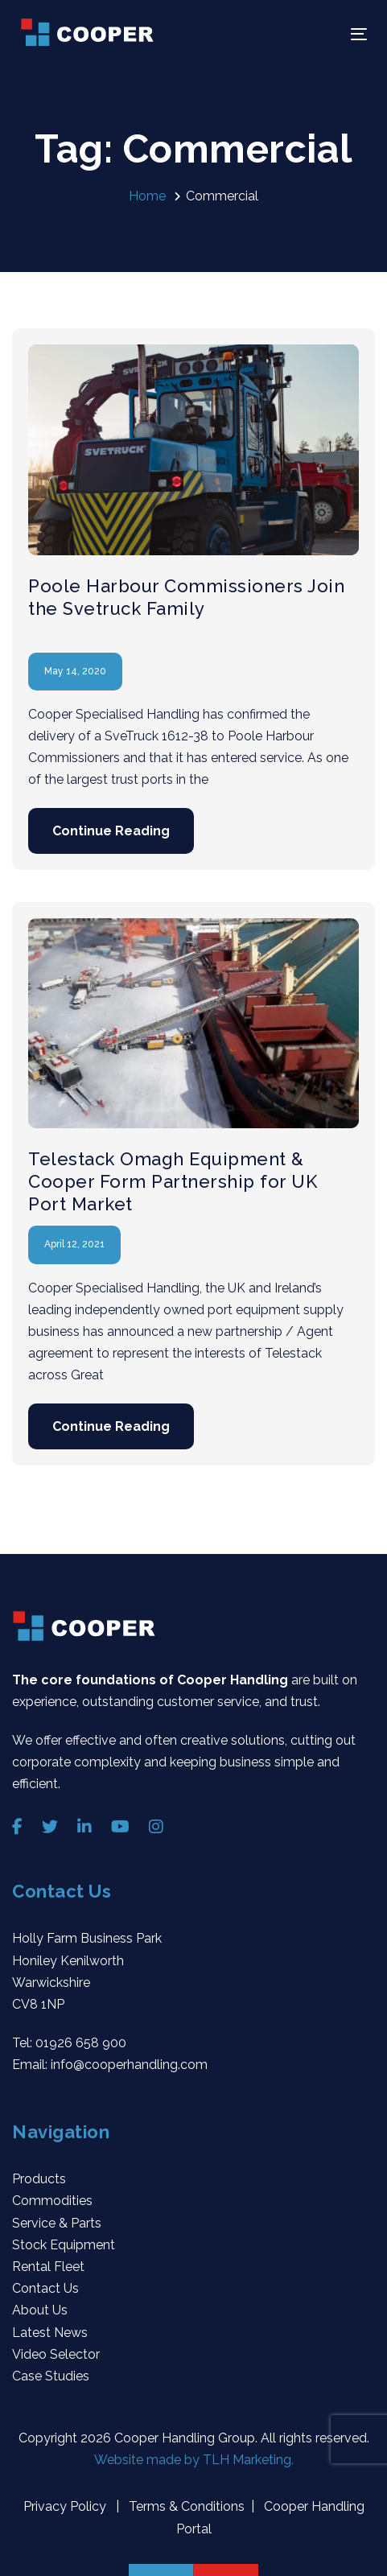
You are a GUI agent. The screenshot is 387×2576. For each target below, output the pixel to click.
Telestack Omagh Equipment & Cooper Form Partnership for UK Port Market (172, 1181)
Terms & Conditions (185, 2506)
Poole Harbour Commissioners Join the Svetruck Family (186, 597)
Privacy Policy (66, 2506)
